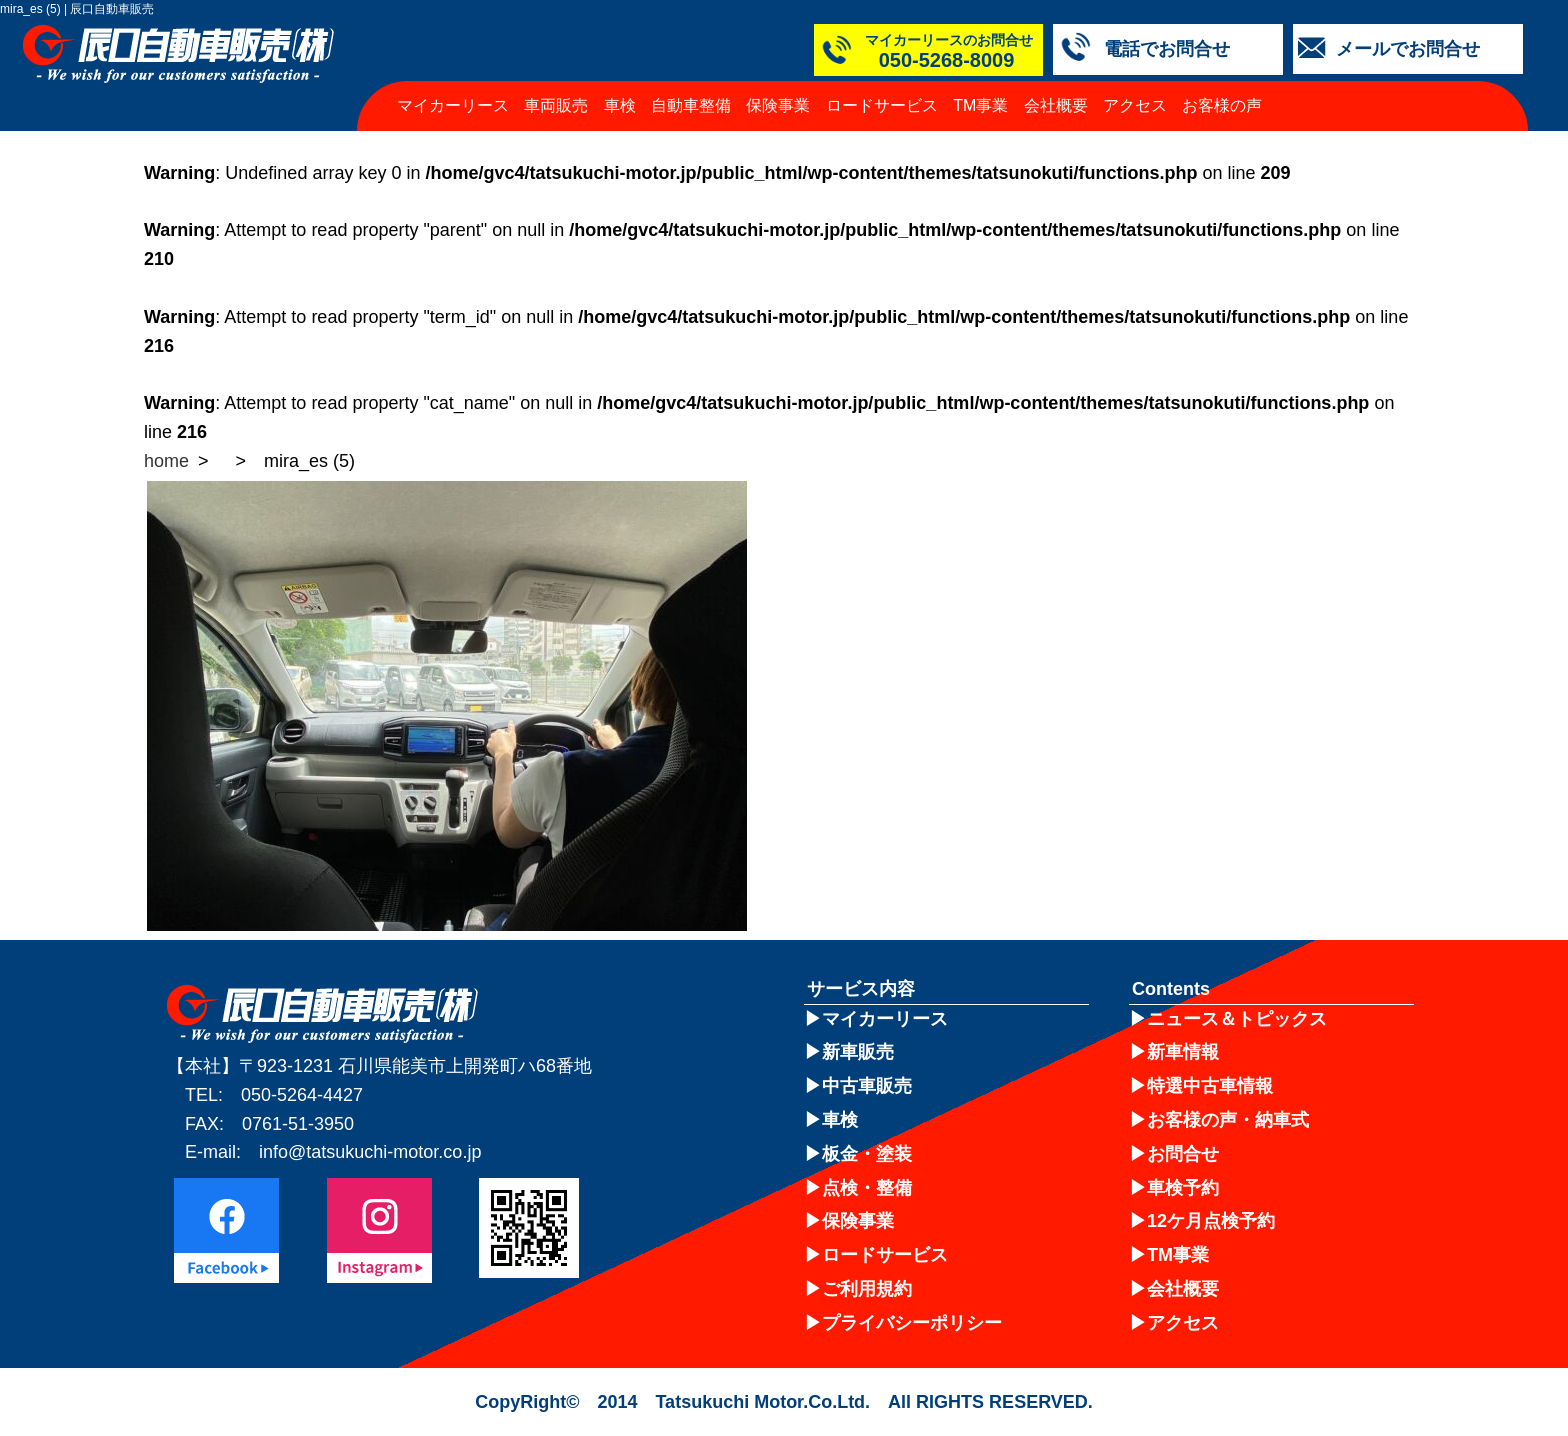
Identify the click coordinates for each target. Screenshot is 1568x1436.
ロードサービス (882, 105)
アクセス (1135, 105)
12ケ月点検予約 (1211, 1221)
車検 (620, 105)
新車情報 (1183, 1052)
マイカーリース (453, 105)
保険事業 (778, 105)
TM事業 (980, 105)
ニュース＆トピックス (1237, 1019)
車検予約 (1183, 1188)
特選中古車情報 (1210, 1086)
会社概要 (1056, 105)
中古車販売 (867, 1086)
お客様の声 (1222, 105)
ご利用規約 (867, 1289)
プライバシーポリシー (912, 1323)
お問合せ (1183, 1154)
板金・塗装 (867, 1154)
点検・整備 (867, 1188)
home (166, 461)
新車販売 (858, 1052)
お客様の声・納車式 (1228, 1120)
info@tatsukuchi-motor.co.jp (370, 1152)
